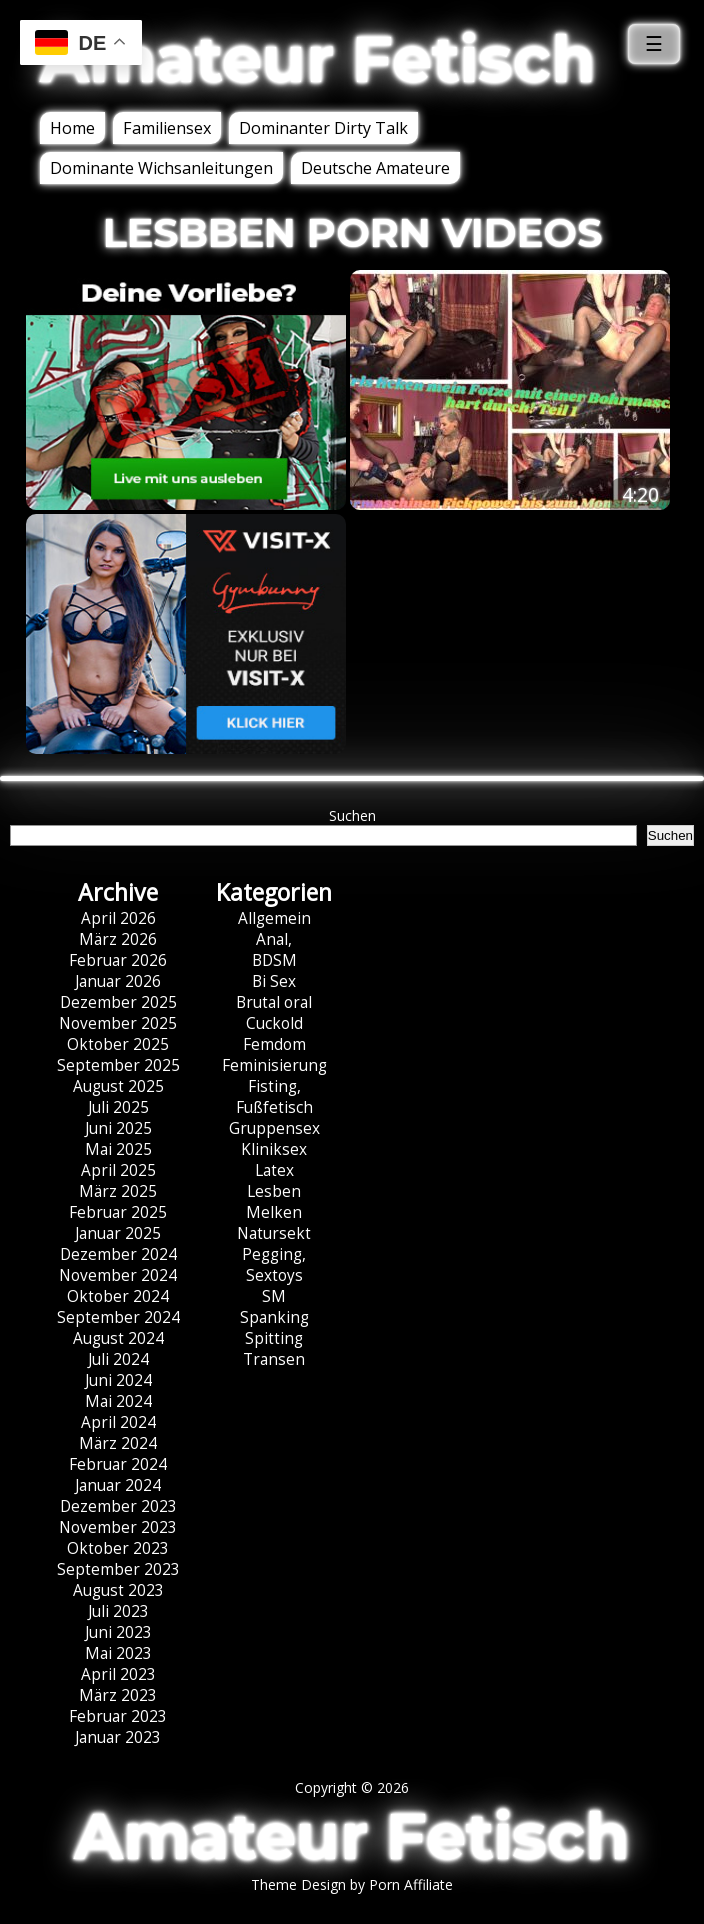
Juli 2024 (118, 1359)
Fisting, (274, 1086)
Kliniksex (274, 1149)
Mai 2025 (118, 1149)
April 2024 (118, 1422)
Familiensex (167, 128)
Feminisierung (274, 1065)
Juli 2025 (118, 1107)
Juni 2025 (118, 1128)
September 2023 (118, 1569)
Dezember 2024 (118, 1254)
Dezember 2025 (118, 1002)
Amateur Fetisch (318, 59)
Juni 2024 (118, 1380)
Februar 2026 (118, 960)
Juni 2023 (118, 1632)
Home (72, 128)
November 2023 (118, 1527)
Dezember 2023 (118, 1506)
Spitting (274, 1338)
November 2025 (118, 1023)
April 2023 (118, 1674)
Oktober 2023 (118, 1548)
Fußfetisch (274, 1107)
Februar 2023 (118, 1716)
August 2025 (118, 1086)
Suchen (352, 815)
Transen (274, 1359)
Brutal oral (274, 1002)
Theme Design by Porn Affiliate (352, 1884)
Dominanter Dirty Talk (323, 128)
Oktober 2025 (118, 1044)
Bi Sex (274, 981)
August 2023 (118, 1590)
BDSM (274, 960)
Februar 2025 (118, 1212)
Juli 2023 (118, 1611)
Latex (274, 1170)
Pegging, (274, 1254)
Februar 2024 (118, 1464)
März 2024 (118, 1443)
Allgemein (274, 918)
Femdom (274, 1044)
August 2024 (118, 1338)
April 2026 (118, 918)
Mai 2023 (118, 1653)
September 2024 (118, 1317)
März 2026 (118, 939)
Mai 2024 (118, 1401)
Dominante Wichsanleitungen (161, 168)
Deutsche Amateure (375, 168)
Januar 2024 (118, 1485)
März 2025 (118, 1191)
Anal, (274, 939)
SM (274, 1296)
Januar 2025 (118, 1233)
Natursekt (274, 1233)
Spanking (274, 1317)
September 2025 (118, 1065)
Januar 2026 (118, 981)
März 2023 (118, 1695)
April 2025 (118, 1170)
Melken (274, 1212)
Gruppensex (274, 1128)
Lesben (274, 1191)
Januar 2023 (118, 1737)
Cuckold (274, 1023)
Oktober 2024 (118, 1296)
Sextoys (274, 1275)
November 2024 (118, 1275)
